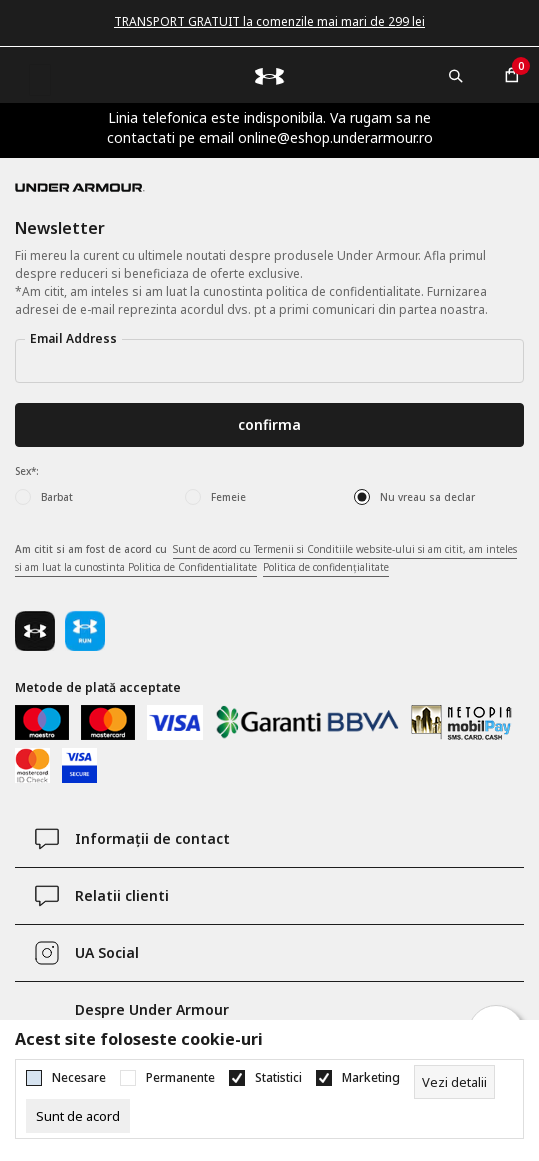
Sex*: (27, 471)
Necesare (79, 1078)
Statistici (278, 1078)
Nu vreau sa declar (427, 497)
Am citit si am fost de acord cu (266, 559)
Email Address (73, 338)
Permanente (180, 1078)
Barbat (57, 497)
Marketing (371, 1078)
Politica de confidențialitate (326, 567)
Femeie (228, 497)
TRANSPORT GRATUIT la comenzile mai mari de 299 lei (269, 21)
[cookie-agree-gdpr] (78, 1116)
